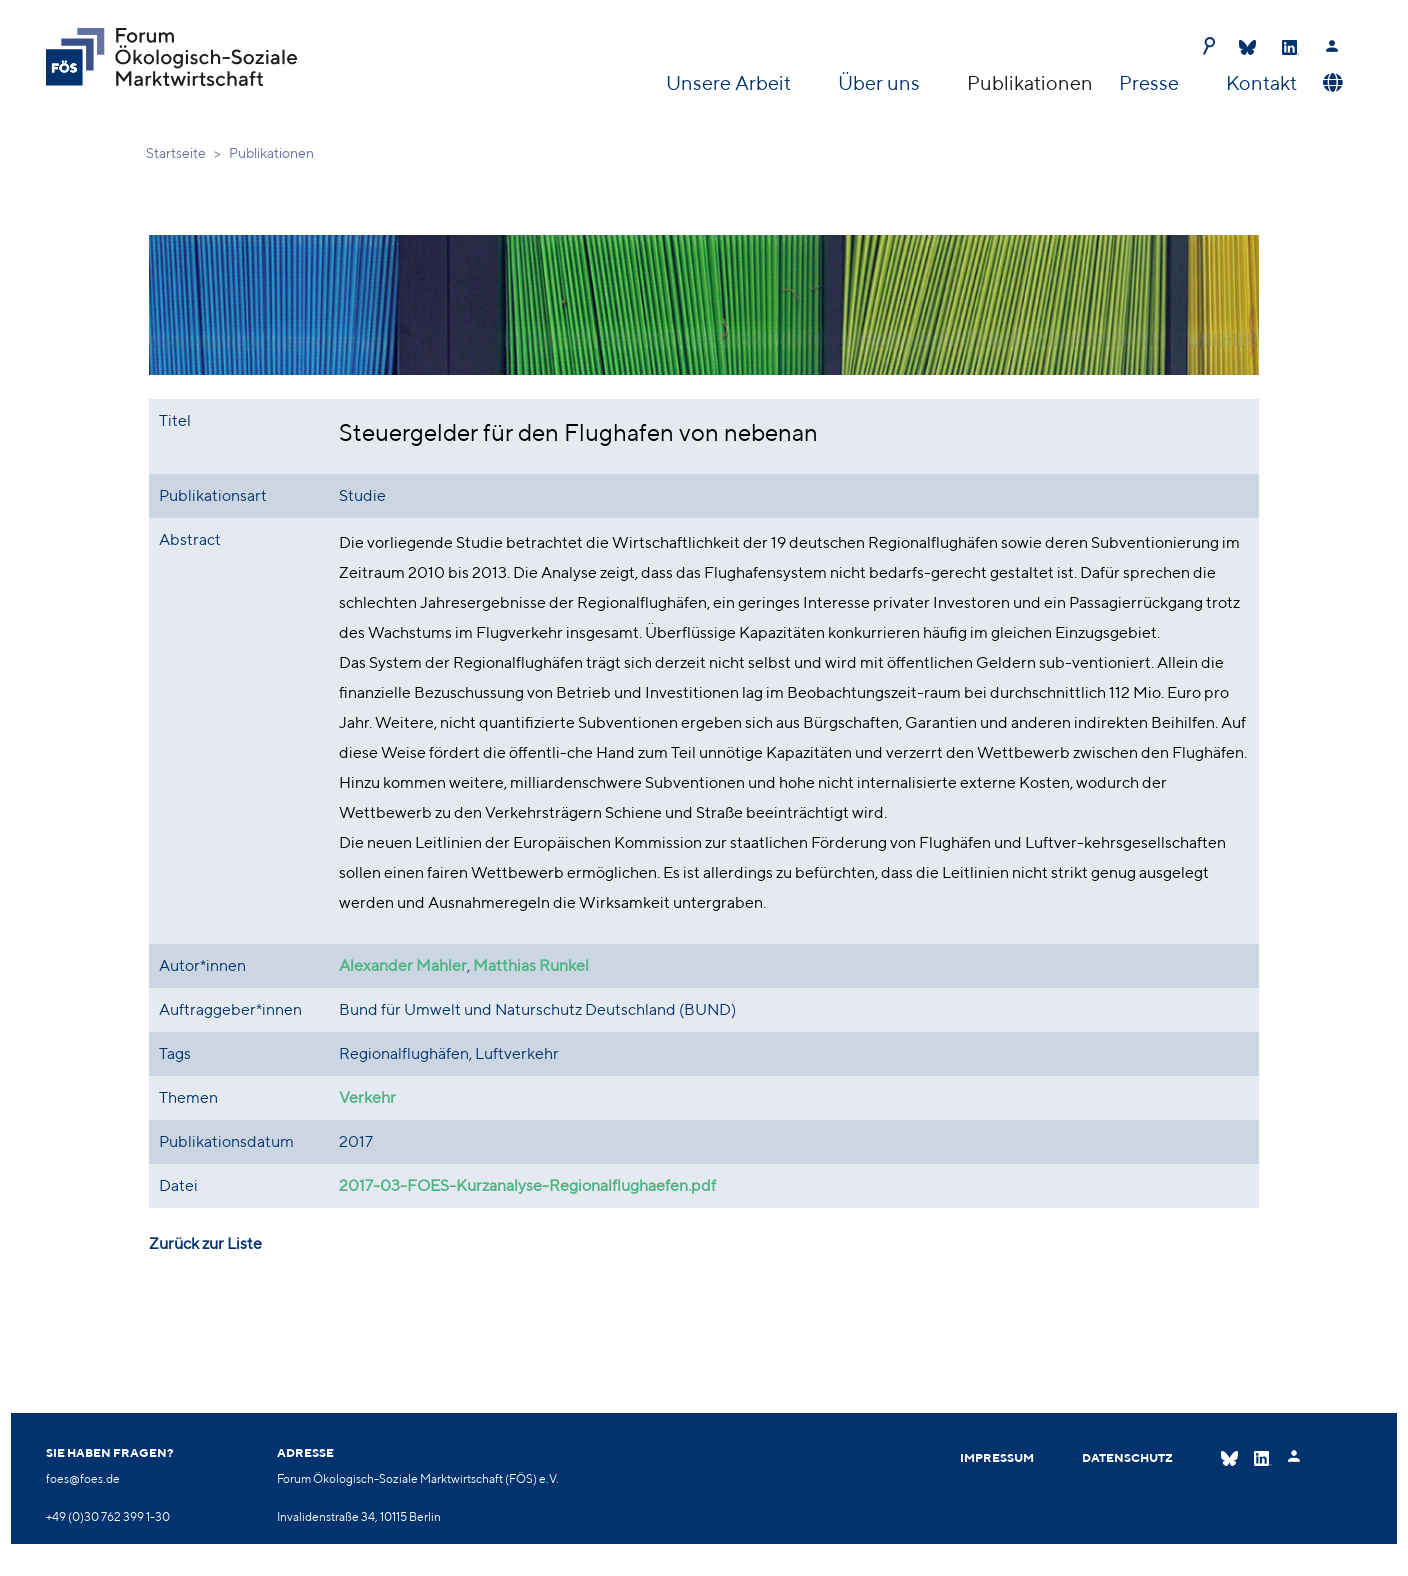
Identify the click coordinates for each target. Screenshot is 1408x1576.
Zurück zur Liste (205, 1243)
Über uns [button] (881, 82)
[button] (1330, 83)
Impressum (997, 1457)
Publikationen (1030, 82)
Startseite (176, 153)
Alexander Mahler (403, 965)
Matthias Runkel (531, 965)
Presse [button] (1151, 82)
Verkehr (367, 1097)
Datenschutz (1127, 1457)
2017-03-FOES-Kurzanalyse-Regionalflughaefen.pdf (527, 1185)
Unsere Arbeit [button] (730, 82)
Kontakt (1261, 82)
